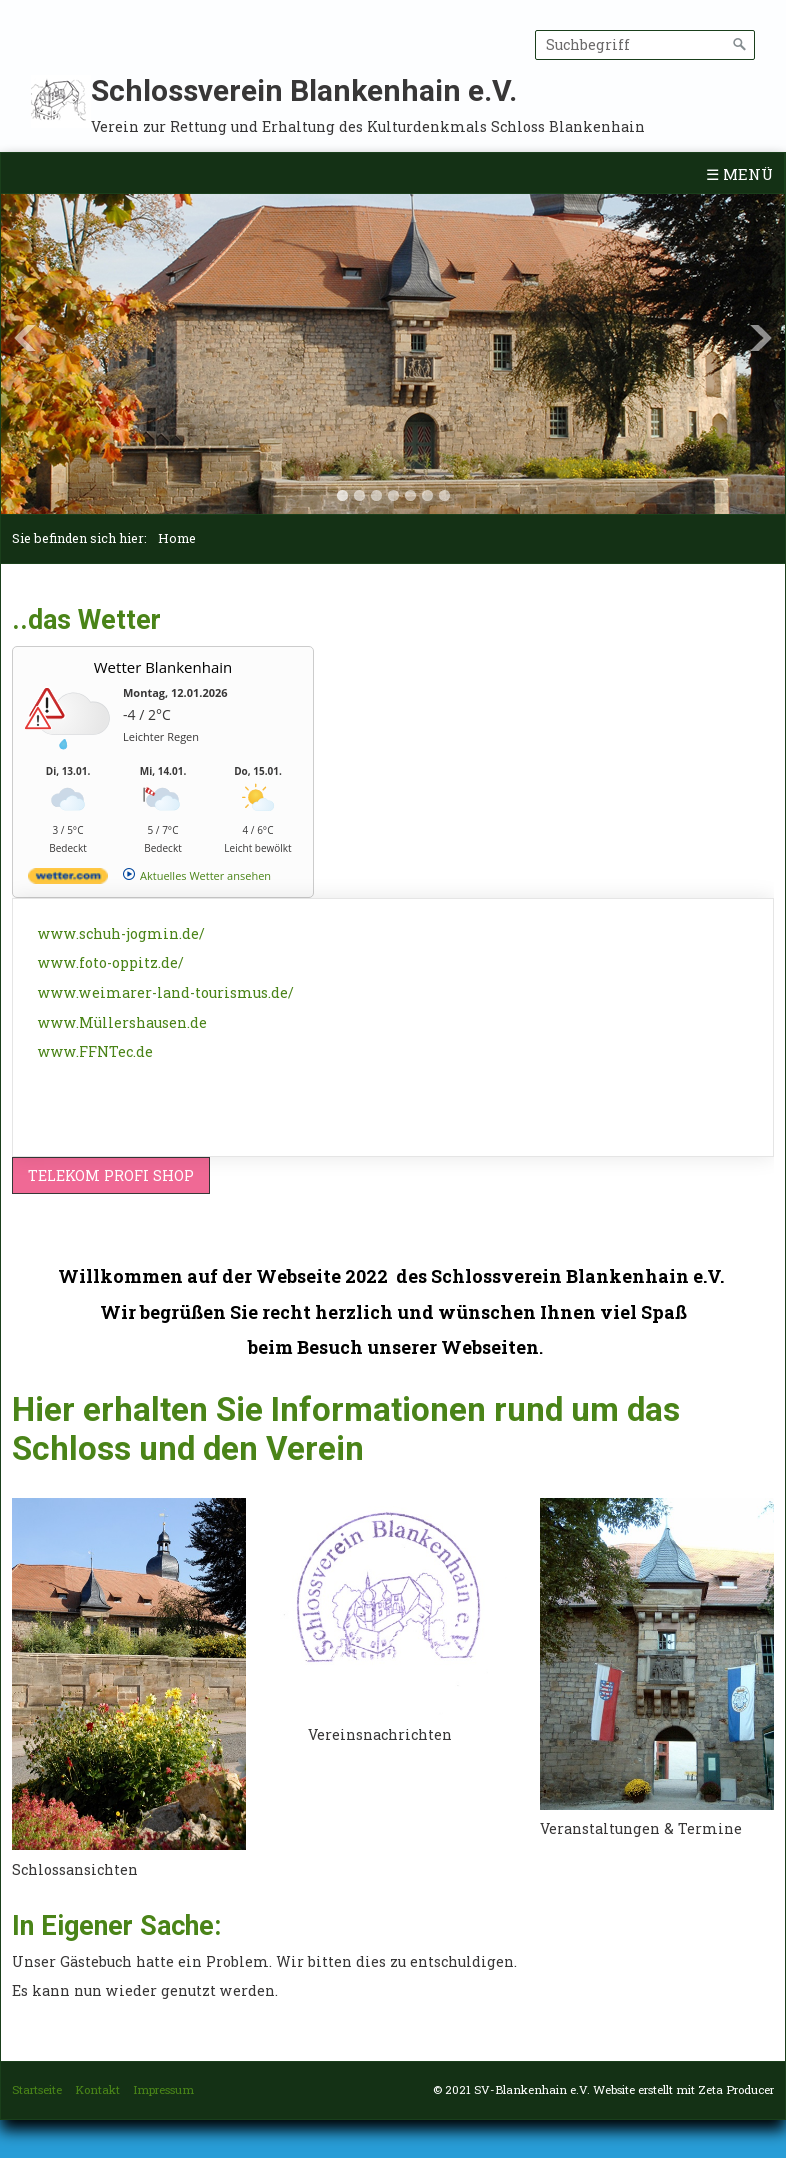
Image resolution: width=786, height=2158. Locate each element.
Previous (25, 338)
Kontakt (97, 2089)
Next (761, 338)
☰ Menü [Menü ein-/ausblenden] (739, 174)
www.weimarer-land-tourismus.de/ (166, 992)
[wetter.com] (68, 879)
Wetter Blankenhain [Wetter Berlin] (163, 667)
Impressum (163, 2089)
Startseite (37, 2089)
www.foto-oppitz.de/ (111, 962)
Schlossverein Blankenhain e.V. (304, 90)
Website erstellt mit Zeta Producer (683, 2089)
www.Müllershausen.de (122, 1022)
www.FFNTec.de (95, 1051)
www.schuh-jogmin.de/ (121, 933)
